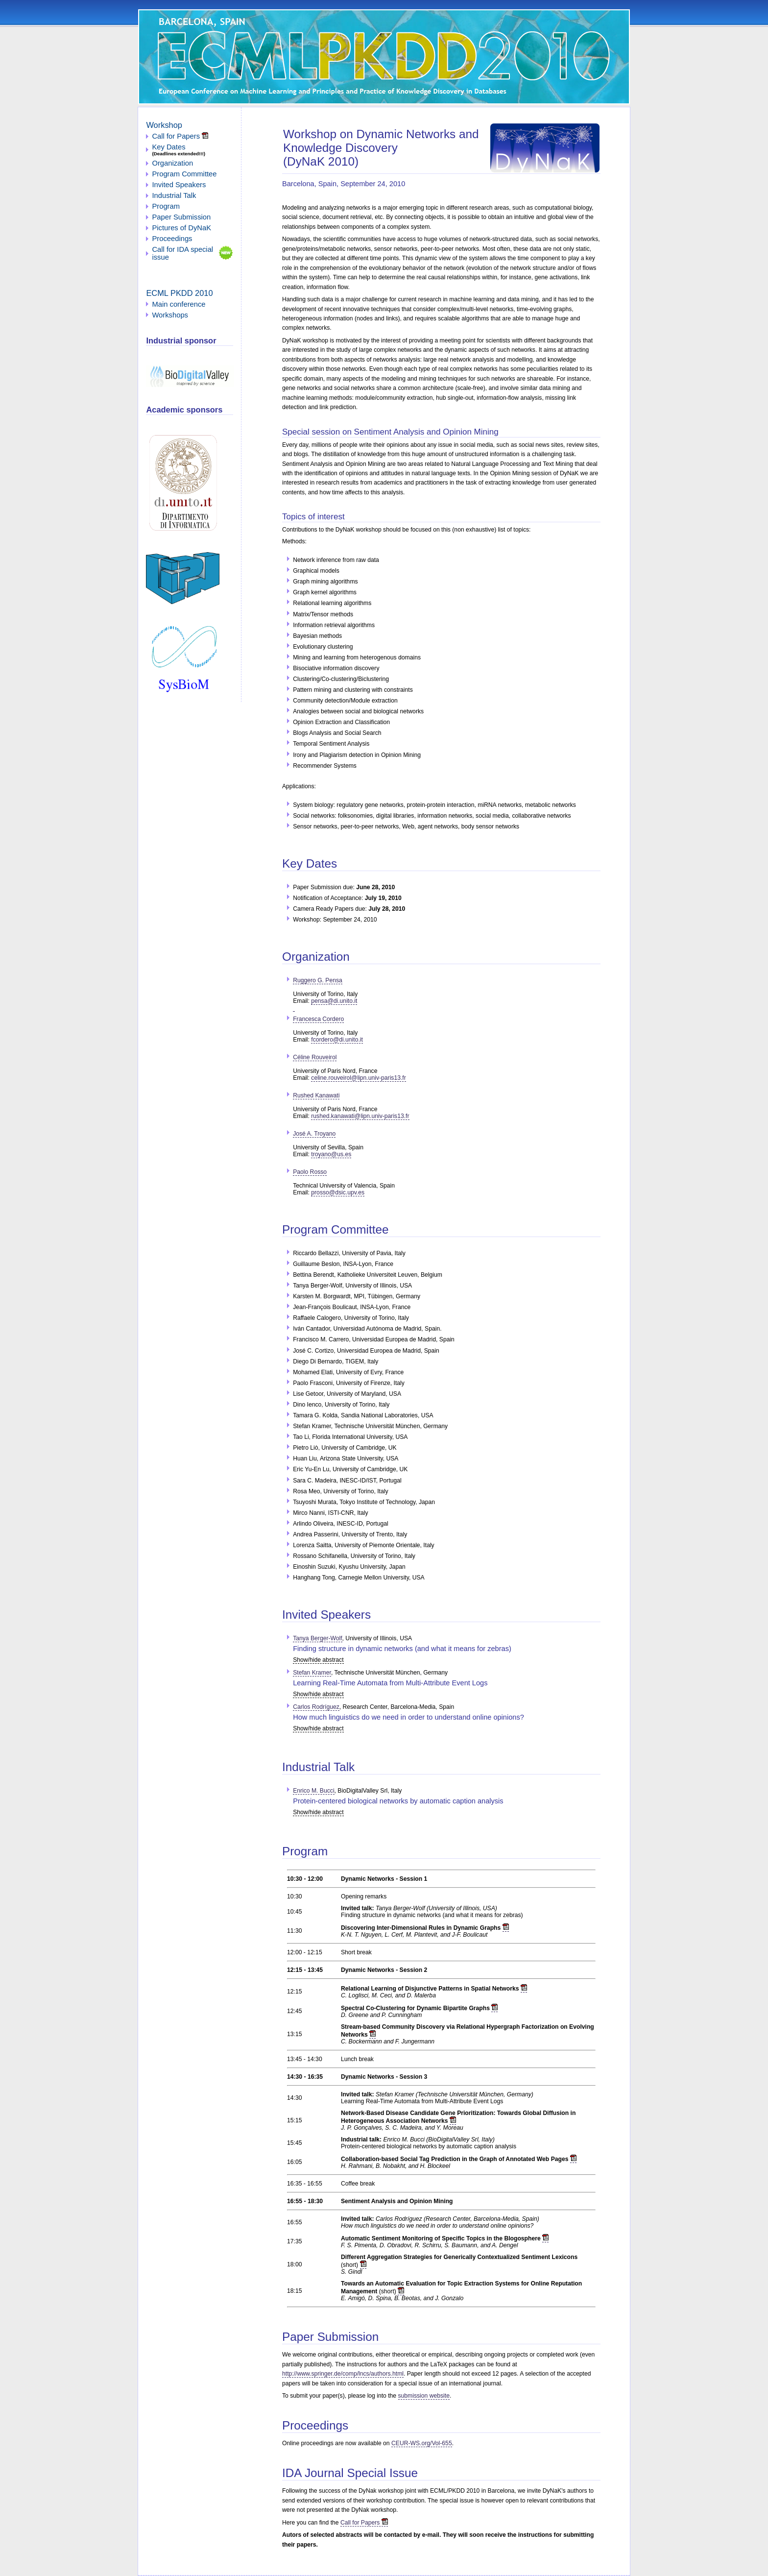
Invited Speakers (179, 185)
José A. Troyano (314, 1133)
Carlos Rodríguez (316, 1706)
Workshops (170, 315)
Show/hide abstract (318, 1659)
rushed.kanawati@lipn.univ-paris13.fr (360, 1116)
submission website (424, 2395)
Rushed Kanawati (316, 1095)
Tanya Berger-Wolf (317, 1638)
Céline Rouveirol (314, 1057)
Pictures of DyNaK (181, 228)
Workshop (164, 125)
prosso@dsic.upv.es (337, 1192)
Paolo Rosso (310, 1171)
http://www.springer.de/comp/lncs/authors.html (343, 2373)
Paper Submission (181, 217)
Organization (172, 163)
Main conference (178, 304)
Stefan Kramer (312, 1672)
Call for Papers (364, 2522)
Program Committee (184, 174)
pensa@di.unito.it (325, 1004)
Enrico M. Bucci (313, 1790)
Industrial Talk (174, 195)
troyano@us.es (331, 1154)
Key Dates (168, 147)
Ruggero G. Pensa (317, 980)
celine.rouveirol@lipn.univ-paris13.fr (358, 1077)
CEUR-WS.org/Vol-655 (421, 2443)
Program (166, 206)
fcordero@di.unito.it (337, 1039)
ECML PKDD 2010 (179, 293)
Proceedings (172, 239)
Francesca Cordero (318, 1019)
